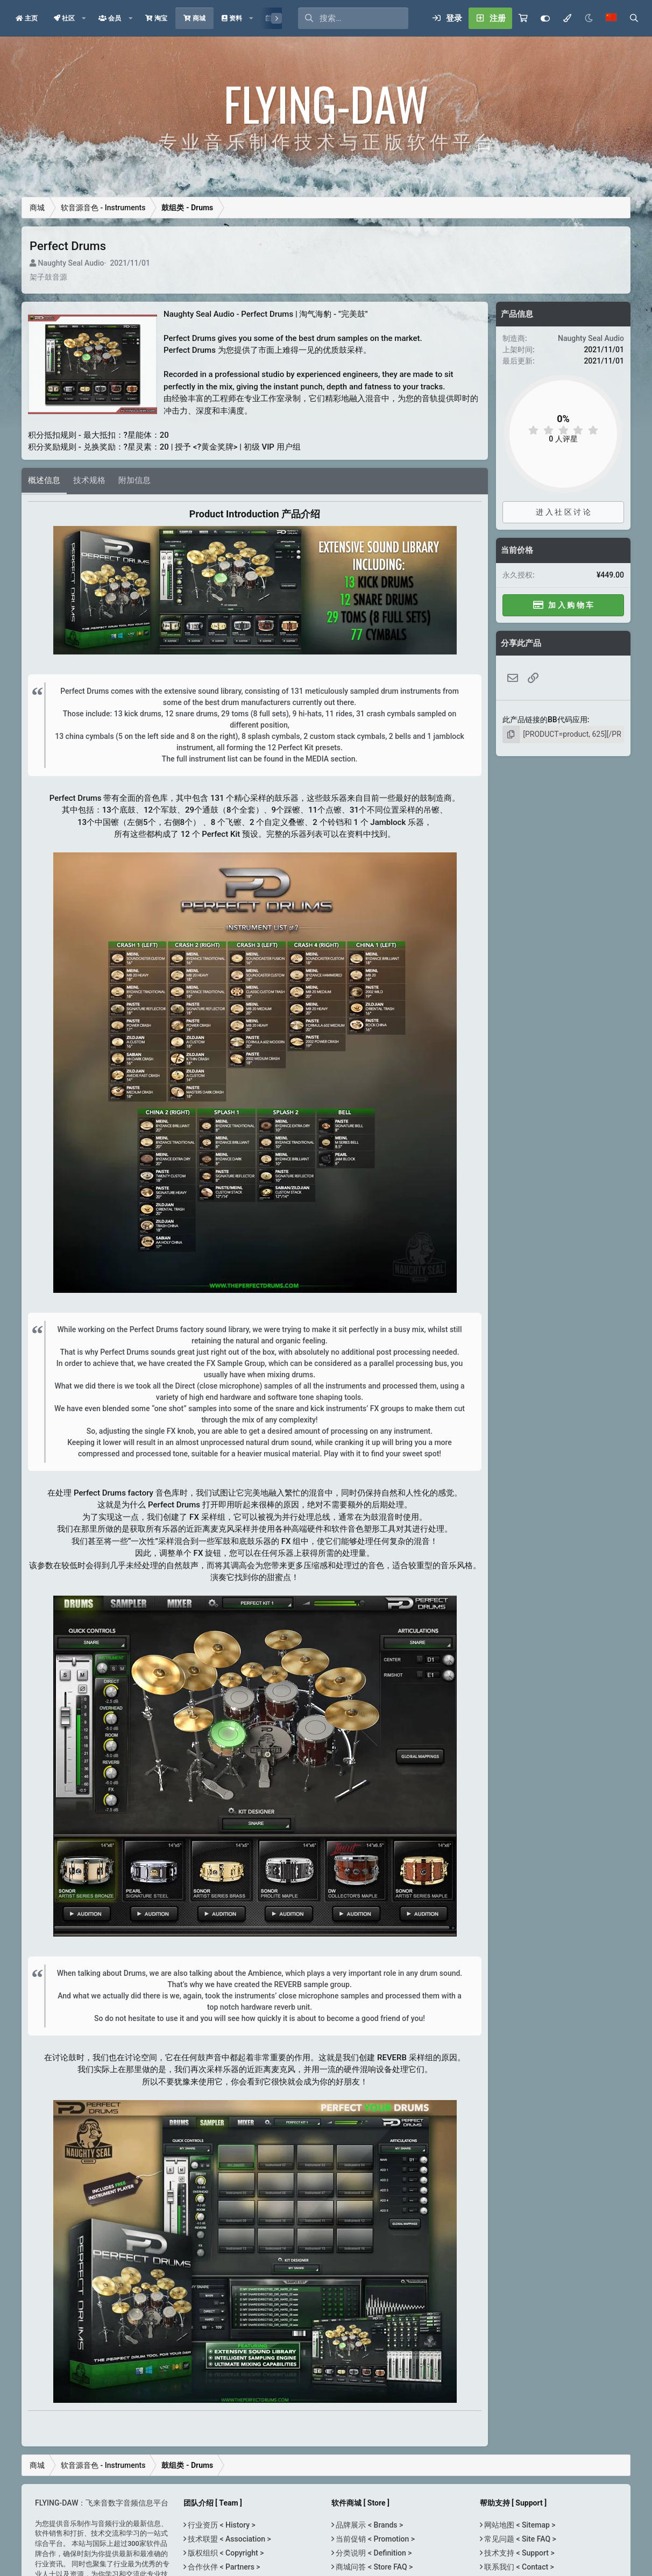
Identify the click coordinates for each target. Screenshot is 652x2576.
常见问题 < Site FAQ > (519, 2539)
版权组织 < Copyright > (225, 2553)
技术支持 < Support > (519, 2553)
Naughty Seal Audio (71, 263)
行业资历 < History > (221, 2525)
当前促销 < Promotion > (374, 2539)
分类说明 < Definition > (373, 2553)
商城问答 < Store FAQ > (373, 2567)
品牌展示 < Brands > (368, 2525)
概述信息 (44, 480)
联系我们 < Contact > (518, 2567)
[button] (83, 18)
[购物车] (523, 18)
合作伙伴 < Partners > (223, 2567)
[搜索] (364, 18)
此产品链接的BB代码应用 (544, 719)
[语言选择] (611, 18)
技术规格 (89, 480)
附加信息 (134, 480)
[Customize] (545, 18)
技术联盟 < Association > (228, 2539)
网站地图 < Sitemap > (519, 2525)
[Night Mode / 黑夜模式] (588, 18)
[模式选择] (567, 18)
